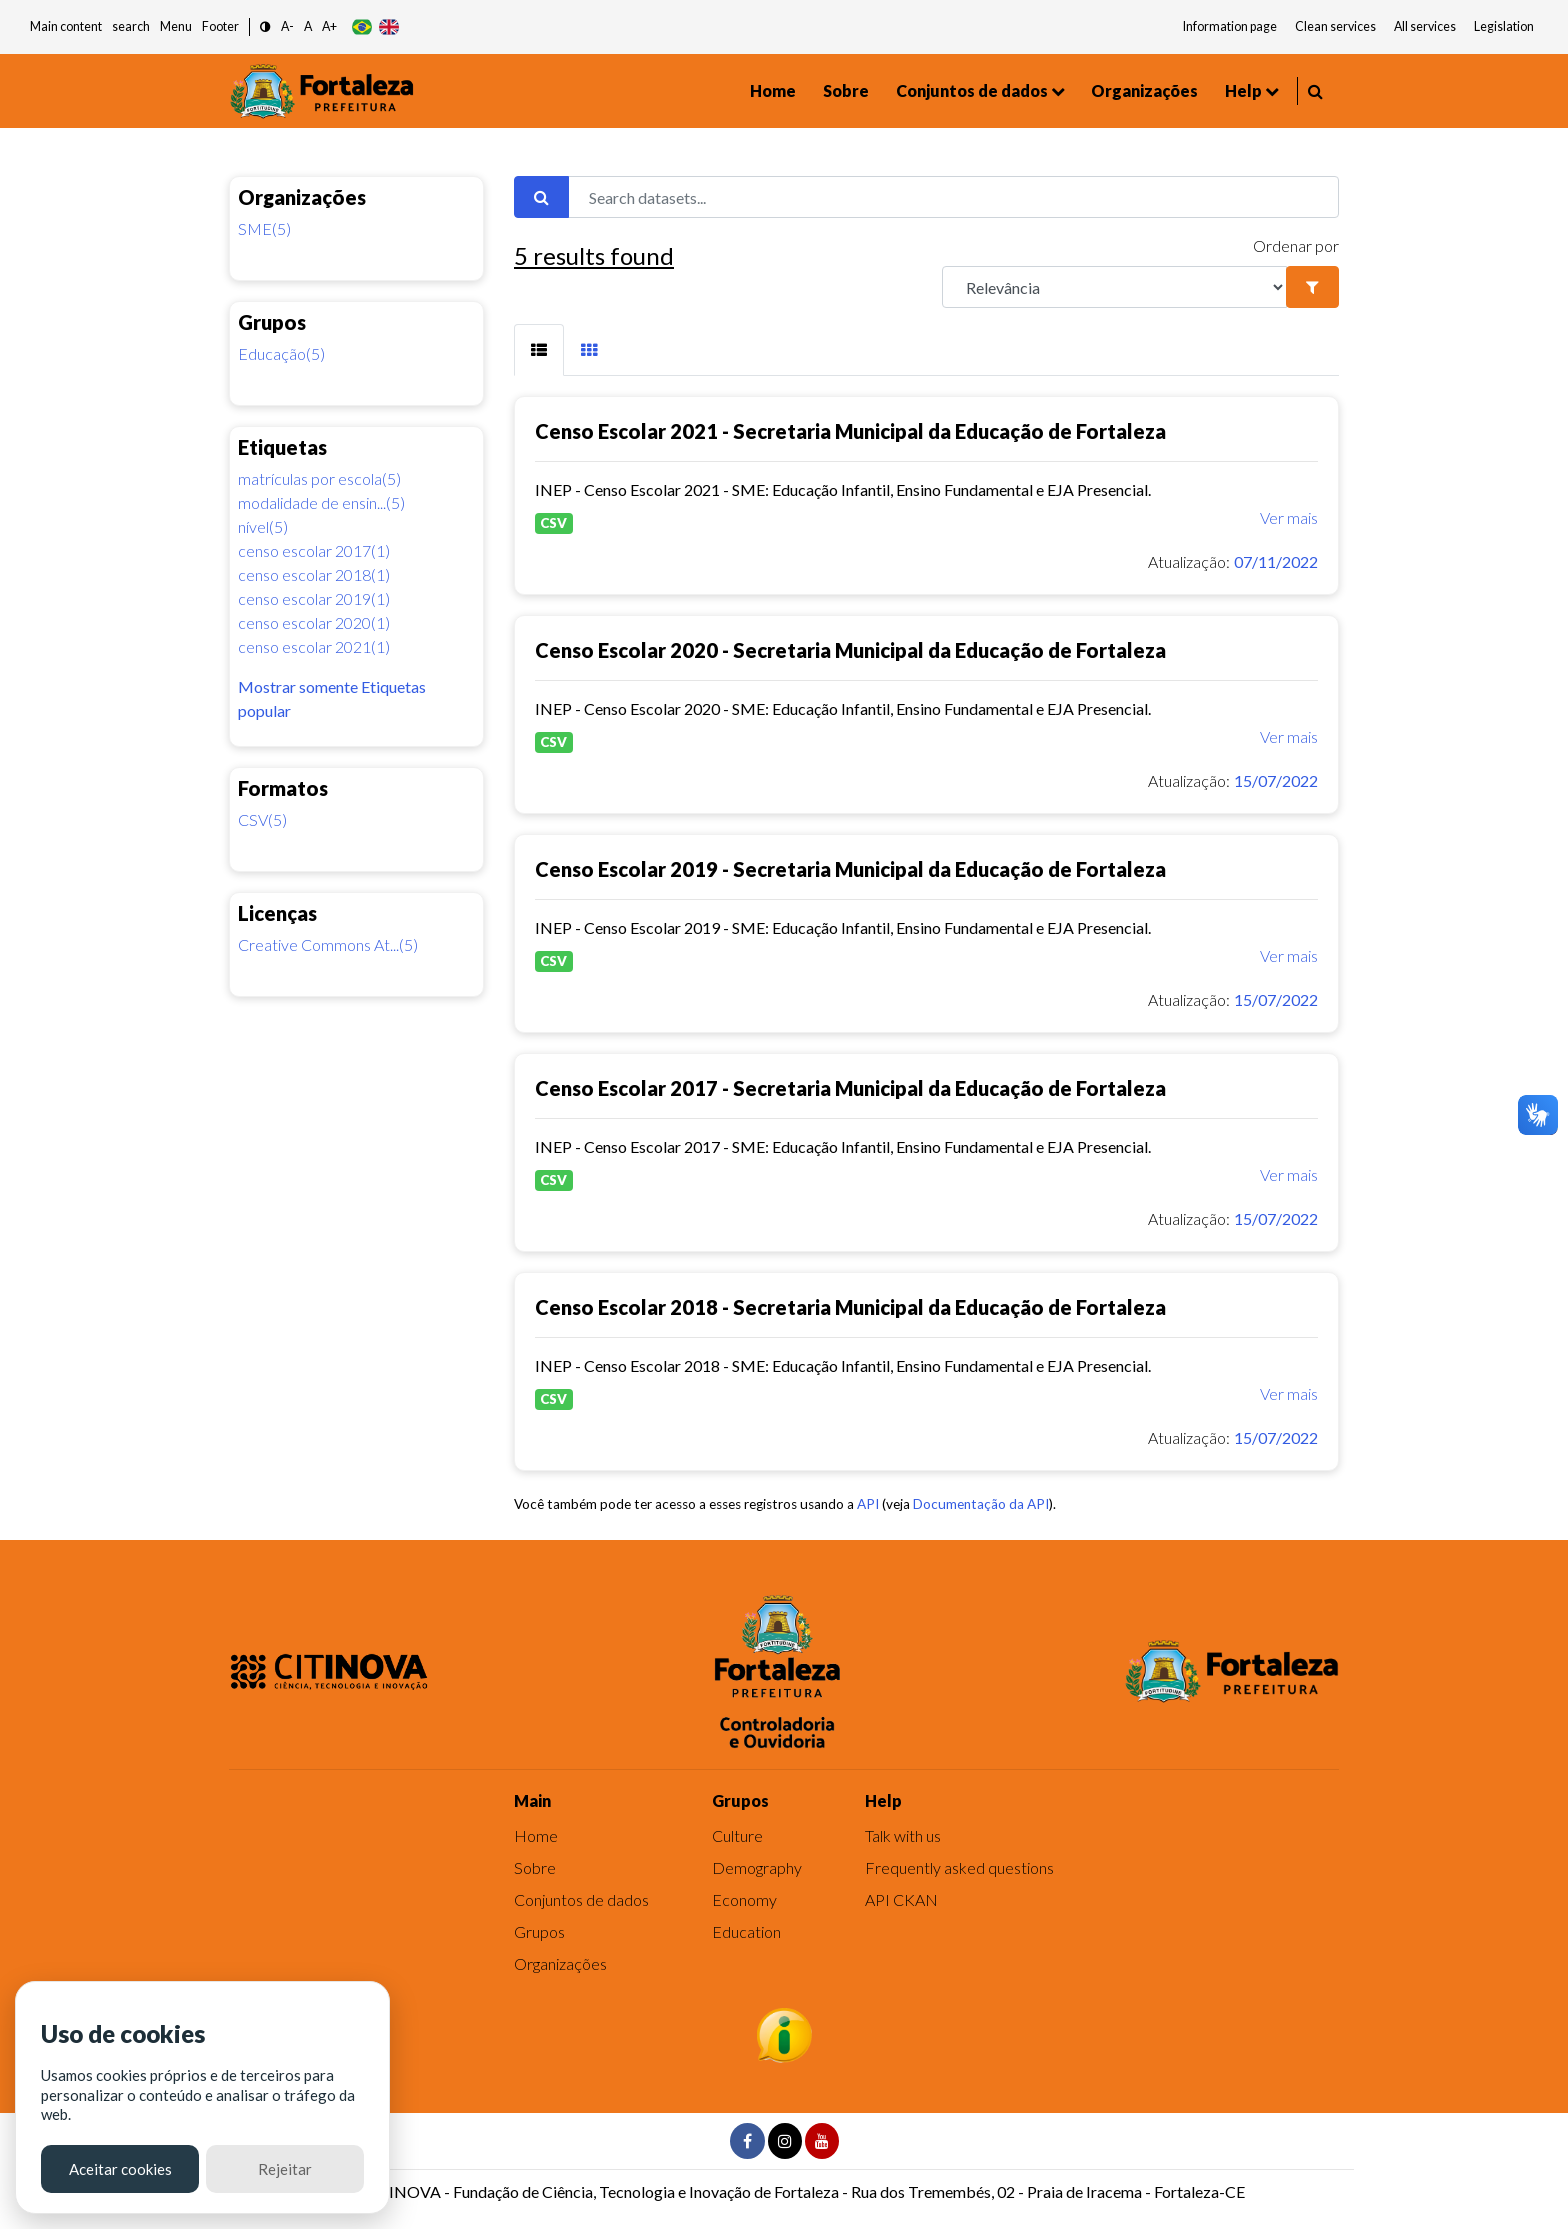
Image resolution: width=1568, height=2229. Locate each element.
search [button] (131, 26)
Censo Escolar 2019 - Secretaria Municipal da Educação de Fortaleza (850, 869)
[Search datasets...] (953, 197)
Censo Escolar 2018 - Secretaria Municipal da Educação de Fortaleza (850, 1307)
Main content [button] (66, 26)
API (868, 1504)
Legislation (1504, 26)
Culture (737, 1835)
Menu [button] (176, 26)
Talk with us (903, 1835)
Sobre (846, 90)
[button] (265, 27)
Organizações (1144, 90)
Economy (744, 1899)
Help (1243, 90)
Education (746, 1931)
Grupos (539, 1931)
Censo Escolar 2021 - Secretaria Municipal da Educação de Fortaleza (850, 431)
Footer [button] (220, 26)
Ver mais (1289, 517)
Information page (1230, 26)
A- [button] (287, 26)
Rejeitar (285, 2169)
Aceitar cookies (120, 2169)
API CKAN (901, 1899)
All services (1425, 26)
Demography (757, 1867)
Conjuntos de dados (972, 90)
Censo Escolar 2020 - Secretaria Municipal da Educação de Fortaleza (850, 650)
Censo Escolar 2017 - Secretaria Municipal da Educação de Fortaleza (850, 1088)
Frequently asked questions (959, 1867)
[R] (1114, 287)
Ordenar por (1296, 245)
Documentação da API (981, 1504)
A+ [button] (329, 26)
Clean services (1335, 26)
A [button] (308, 26)
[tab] (539, 350)
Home (773, 90)
